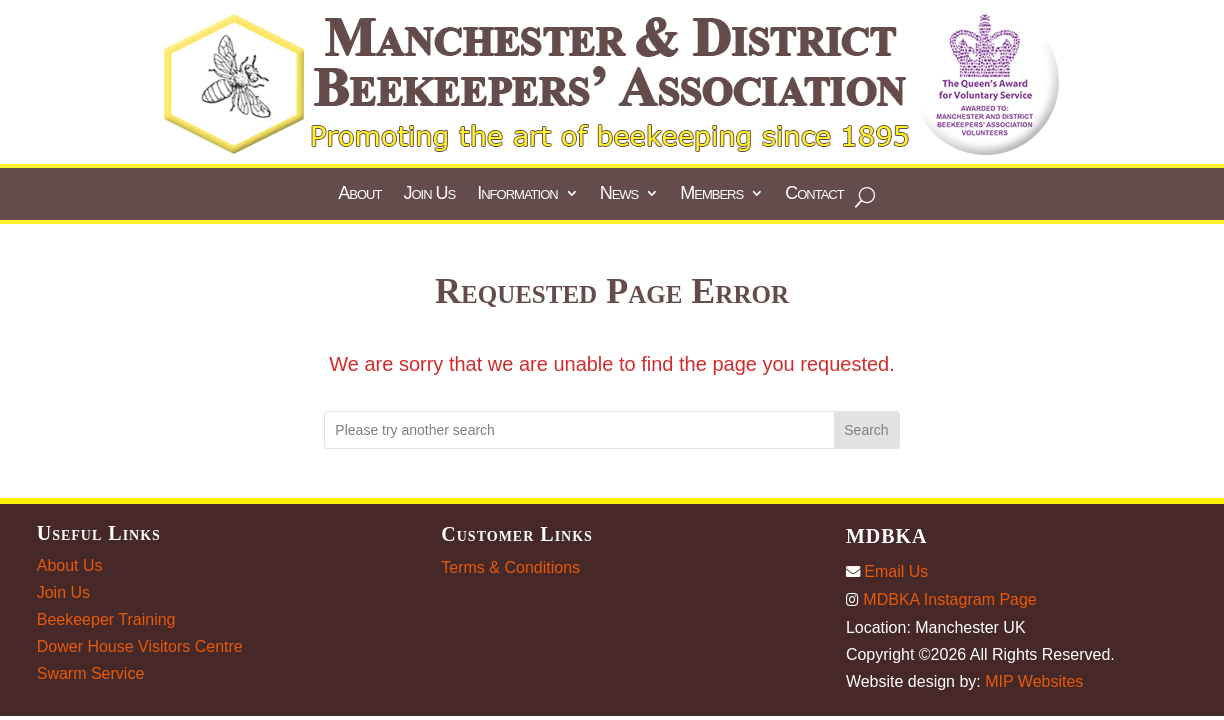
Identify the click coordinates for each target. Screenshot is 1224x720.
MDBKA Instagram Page (941, 599)
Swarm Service (91, 673)
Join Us (63, 592)
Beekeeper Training (106, 619)
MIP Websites (1034, 681)
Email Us (887, 571)
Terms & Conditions (510, 567)
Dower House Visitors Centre (140, 646)
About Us (70, 565)
